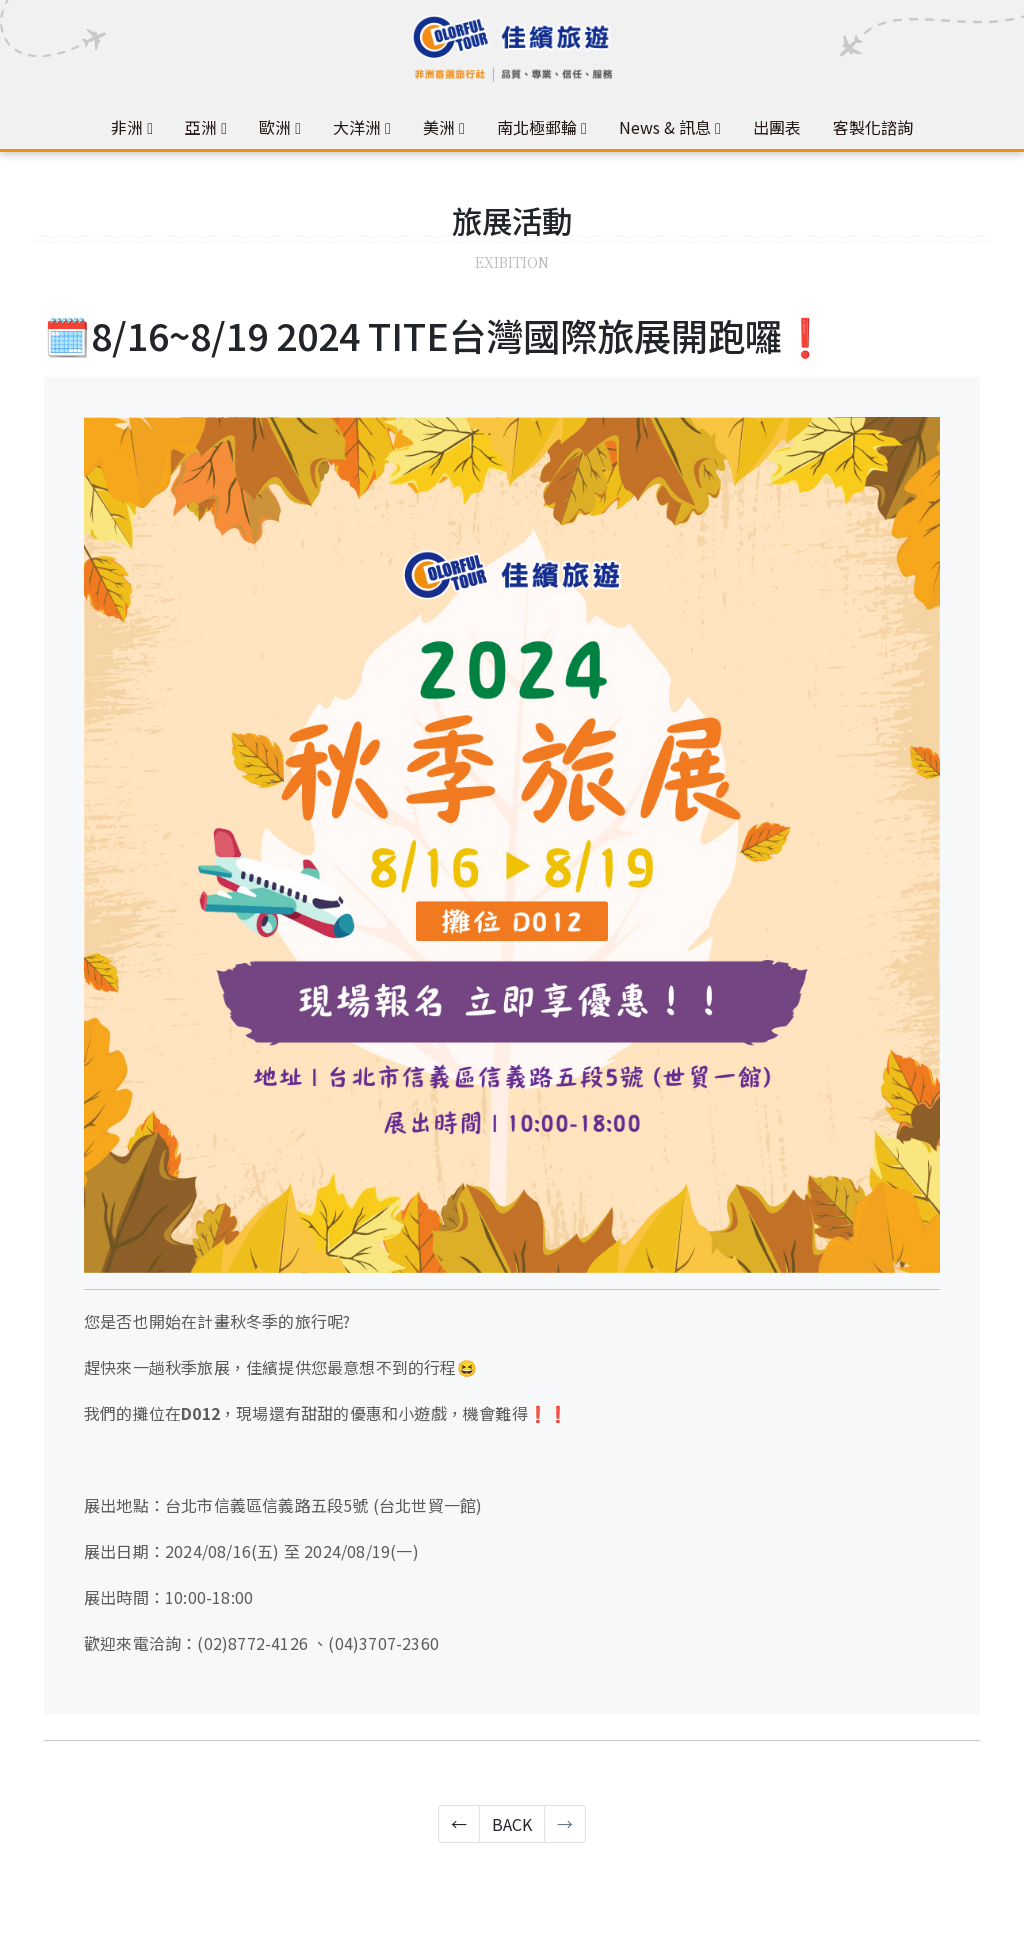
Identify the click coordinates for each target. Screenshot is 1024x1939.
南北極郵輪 (537, 127)
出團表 (777, 127)
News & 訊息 (665, 127)
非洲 (127, 127)
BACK (512, 1824)
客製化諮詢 (873, 127)
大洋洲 (357, 127)
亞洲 (201, 127)
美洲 (439, 127)
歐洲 (275, 127)
